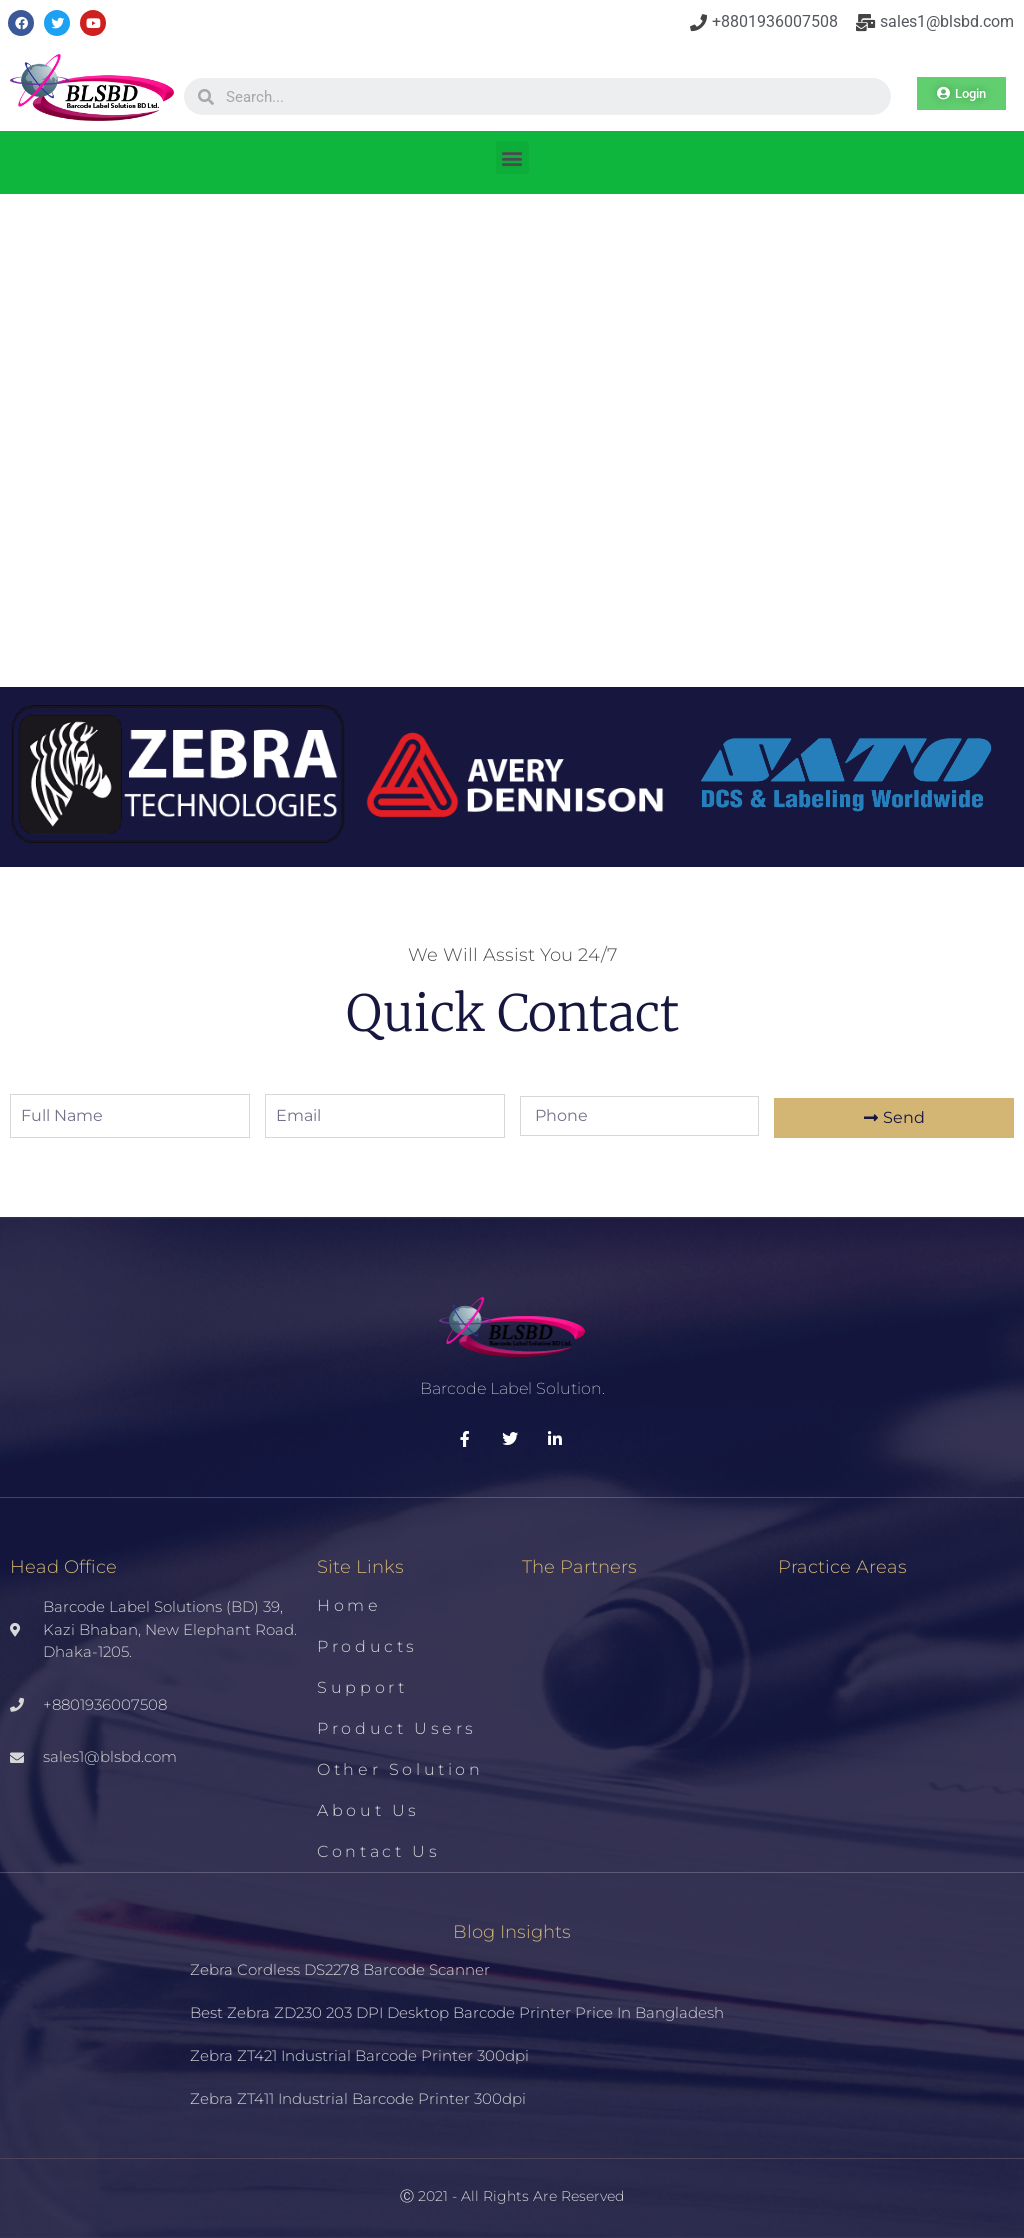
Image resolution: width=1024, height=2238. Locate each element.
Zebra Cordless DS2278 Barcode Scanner (340, 1969)
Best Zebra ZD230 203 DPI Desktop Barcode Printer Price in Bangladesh (457, 2012)
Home (349, 1605)
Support (362, 1687)
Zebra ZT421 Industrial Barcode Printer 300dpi (359, 2055)
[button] (512, 157)
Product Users (397, 1728)
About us (368, 1810)
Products (367, 1646)
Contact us (378, 1851)
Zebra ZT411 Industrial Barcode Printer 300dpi (358, 2098)
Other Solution (400, 1769)
